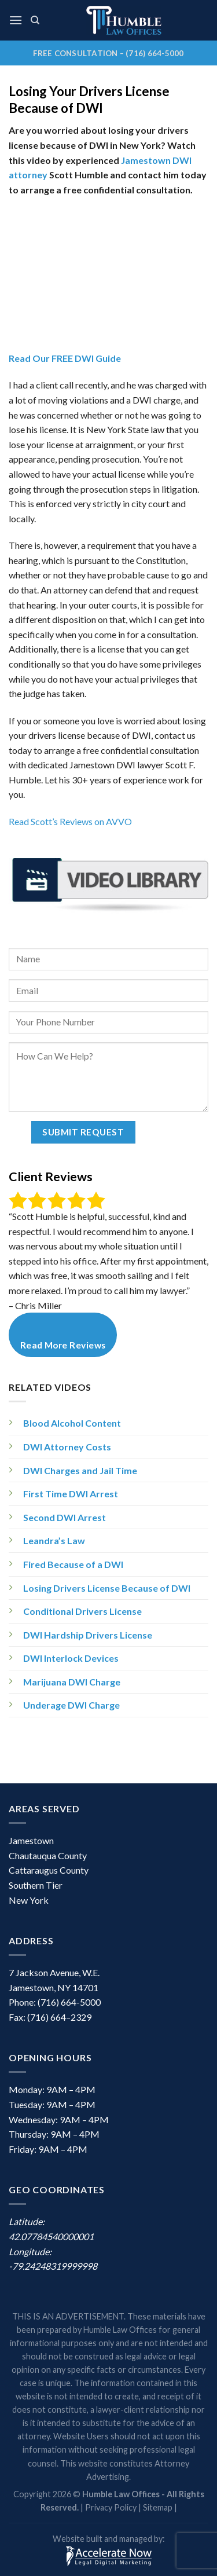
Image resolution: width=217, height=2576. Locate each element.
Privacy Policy (111, 2507)
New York (29, 1900)
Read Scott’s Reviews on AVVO (70, 821)
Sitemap (157, 2507)
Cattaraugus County (49, 1869)
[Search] (35, 20)
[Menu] (16, 20)
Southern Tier (35, 1884)
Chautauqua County (48, 1855)
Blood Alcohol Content (72, 1422)
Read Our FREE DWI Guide (65, 358)
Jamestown (31, 1840)
